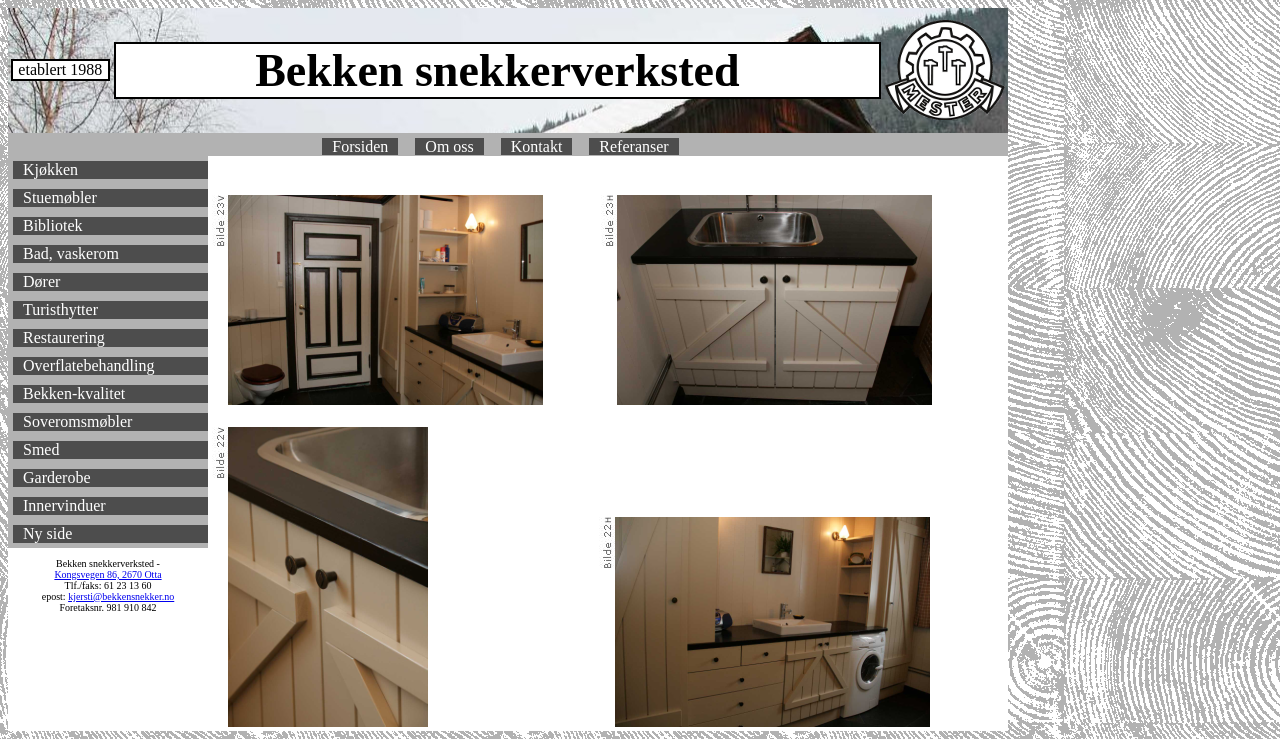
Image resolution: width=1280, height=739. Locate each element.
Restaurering (64, 337)
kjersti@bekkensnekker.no (121, 596)
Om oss (449, 146)
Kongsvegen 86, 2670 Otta (107, 574)
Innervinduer (64, 505)
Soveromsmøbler (77, 421)
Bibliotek (53, 225)
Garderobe (57, 477)
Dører (41, 281)
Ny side (47, 533)
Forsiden (360, 146)
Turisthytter (60, 309)
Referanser (633, 146)
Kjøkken (50, 169)
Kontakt (537, 146)
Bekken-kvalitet (74, 393)
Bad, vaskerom (71, 253)
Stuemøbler (60, 197)
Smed (41, 449)
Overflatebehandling (89, 365)
